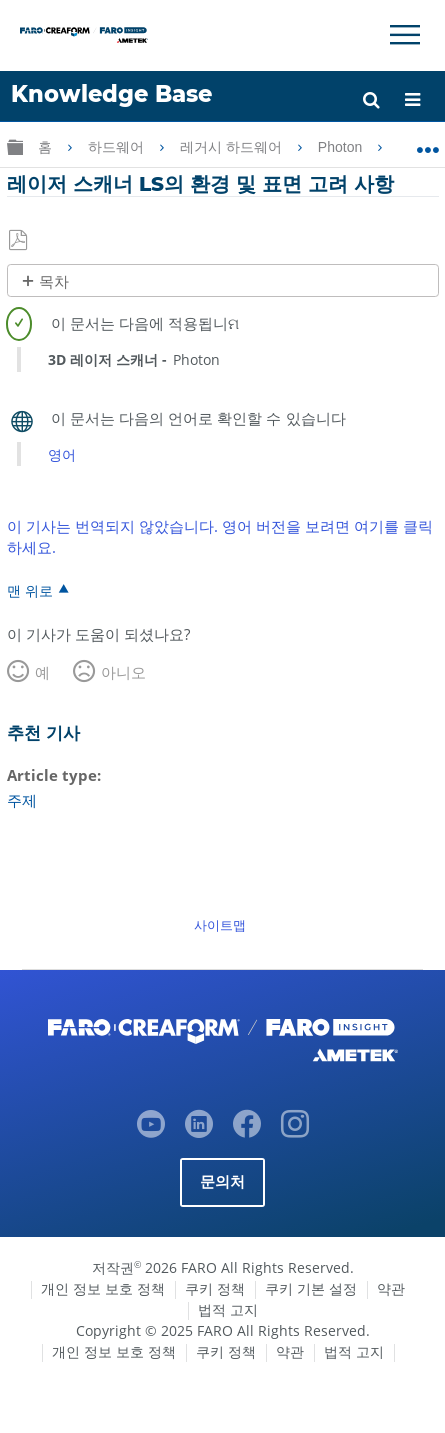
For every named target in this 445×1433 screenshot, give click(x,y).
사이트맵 (220, 925)
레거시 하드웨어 (233, 147)
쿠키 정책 (215, 1288)
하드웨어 (118, 147)
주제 (22, 800)
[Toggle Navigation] (405, 35)
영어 (62, 454)
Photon (342, 147)
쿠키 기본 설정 (311, 1288)
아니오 (123, 672)
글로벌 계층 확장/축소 (15, 146)
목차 (54, 281)
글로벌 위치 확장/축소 (427, 143)
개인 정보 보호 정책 (103, 1288)
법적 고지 (228, 1309)
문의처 (223, 1181)
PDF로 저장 (19, 241)
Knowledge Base (111, 94)
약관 (391, 1288)
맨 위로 (30, 590)
